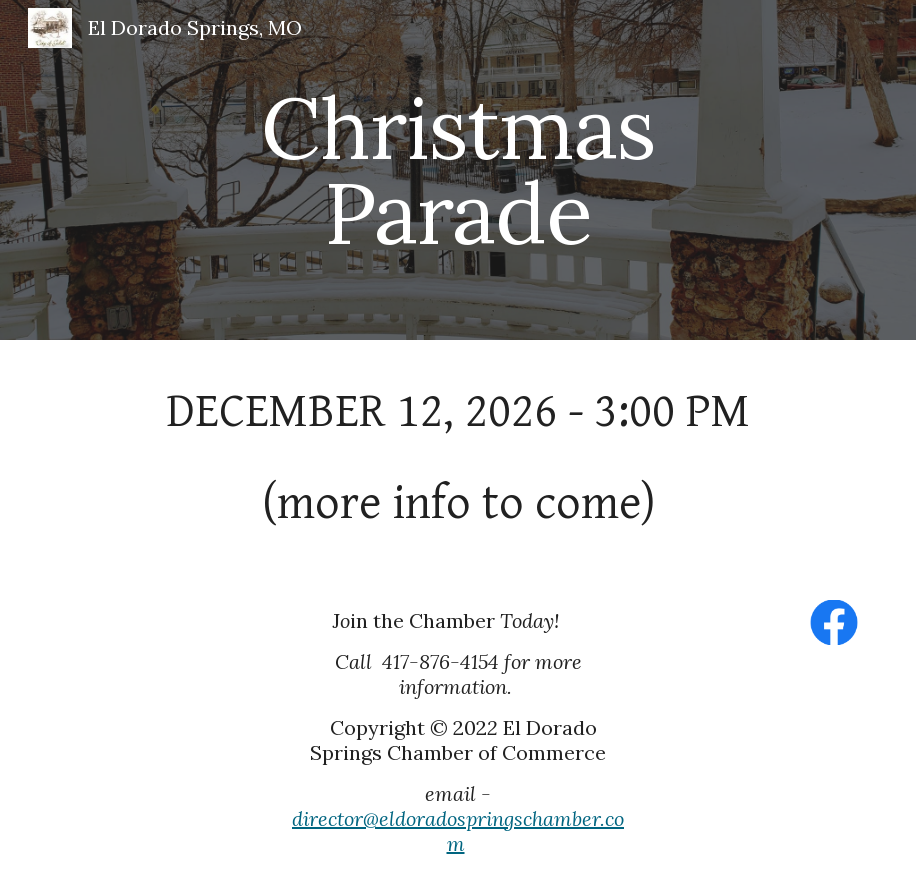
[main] (458, 170)
